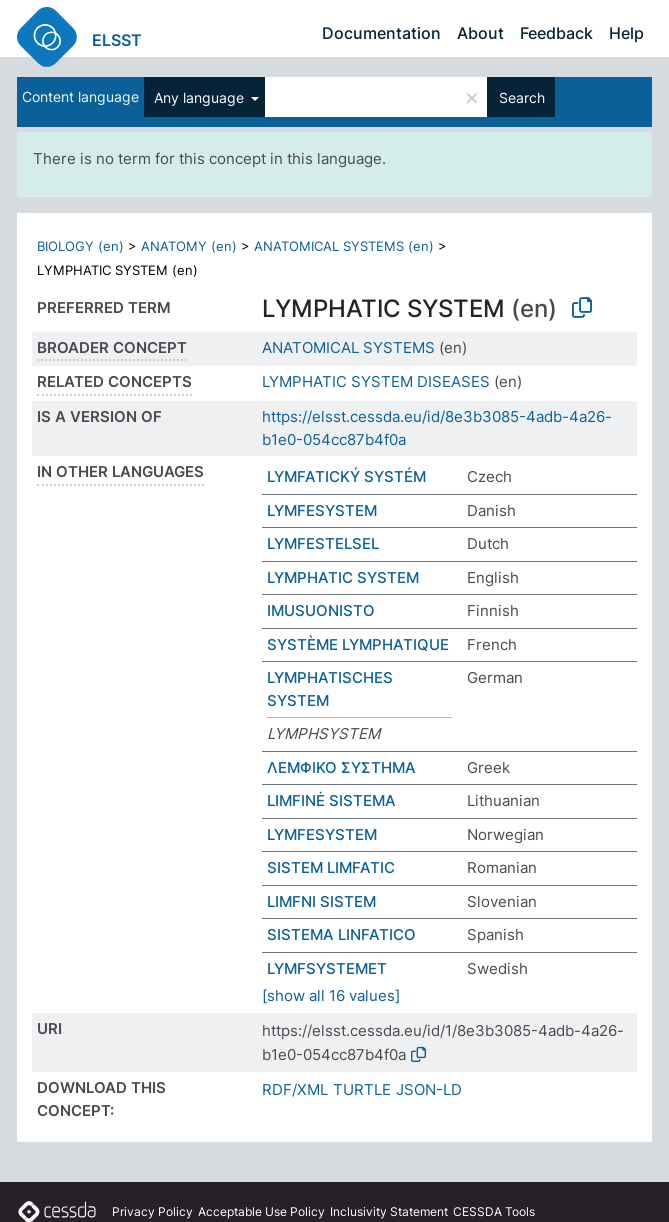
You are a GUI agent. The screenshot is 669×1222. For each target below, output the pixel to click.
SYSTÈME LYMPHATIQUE (358, 644)
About (480, 33)
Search (522, 97)
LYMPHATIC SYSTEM (343, 577)
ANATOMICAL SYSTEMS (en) (344, 246)
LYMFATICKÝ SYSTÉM (346, 476)
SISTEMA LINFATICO (341, 934)
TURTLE (362, 1089)
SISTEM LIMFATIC (331, 867)
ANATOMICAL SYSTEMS (348, 347)
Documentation (381, 33)
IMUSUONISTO (321, 610)
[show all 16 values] (331, 995)
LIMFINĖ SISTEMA (331, 800)
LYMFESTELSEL (323, 543)
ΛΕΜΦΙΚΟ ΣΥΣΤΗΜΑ (341, 767)
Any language (201, 97)
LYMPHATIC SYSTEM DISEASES (376, 381)
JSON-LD (429, 1089)
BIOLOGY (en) (80, 246)
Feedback (556, 33)
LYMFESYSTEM (322, 510)
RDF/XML (295, 1089)
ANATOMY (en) (189, 246)
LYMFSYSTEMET (327, 968)
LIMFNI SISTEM (321, 901)
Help (626, 33)
